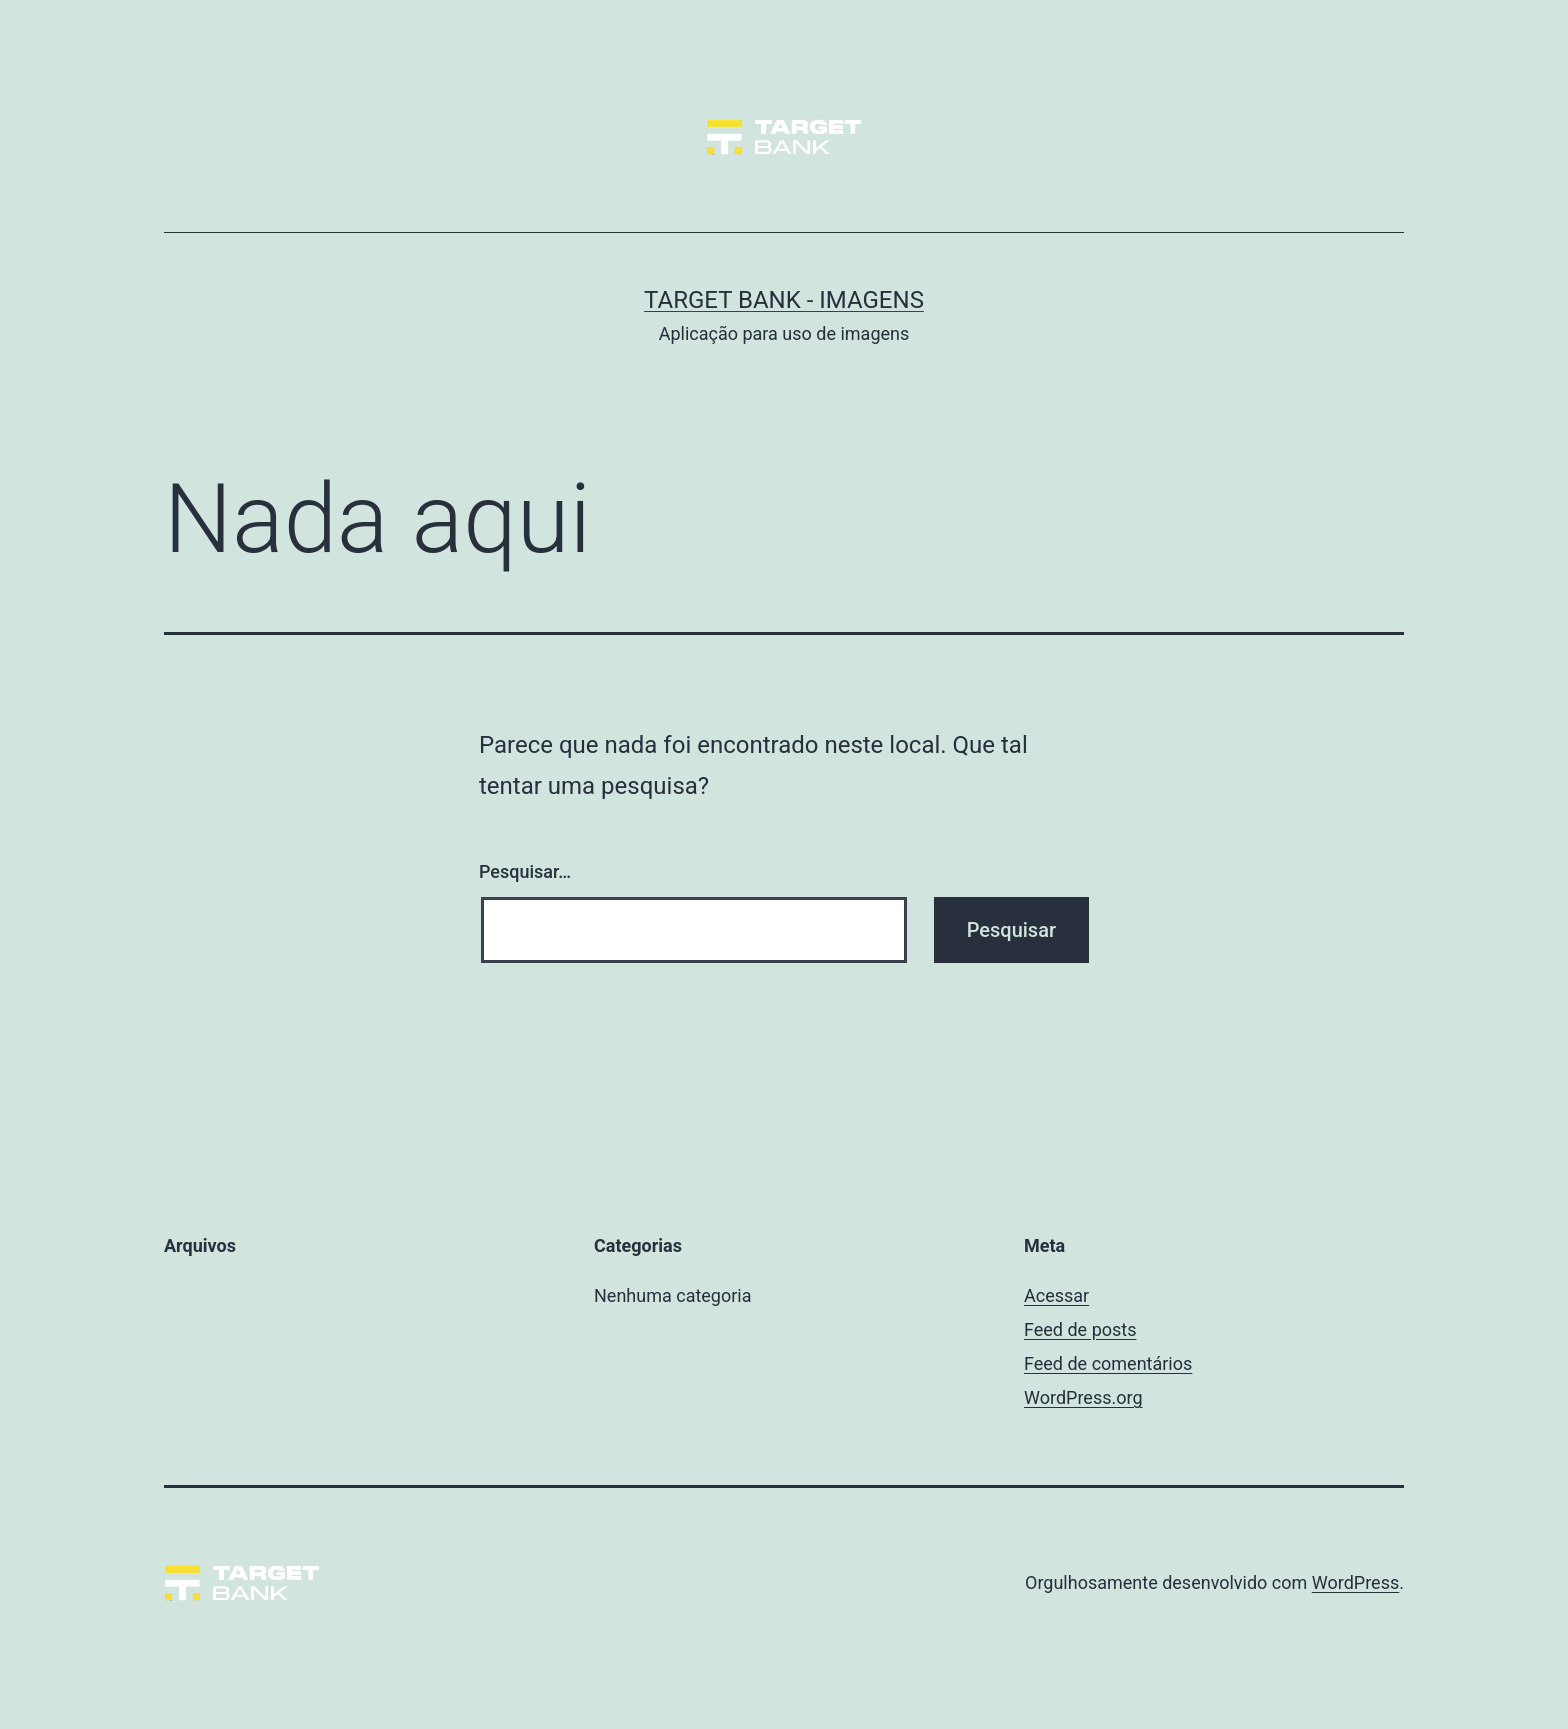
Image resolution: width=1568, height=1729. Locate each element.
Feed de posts (1080, 1329)
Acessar (1056, 1295)
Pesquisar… (525, 871)
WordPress (1355, 1582)
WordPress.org (1083, 1397)
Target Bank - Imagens (784, 300)
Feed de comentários (1108, 1363)
